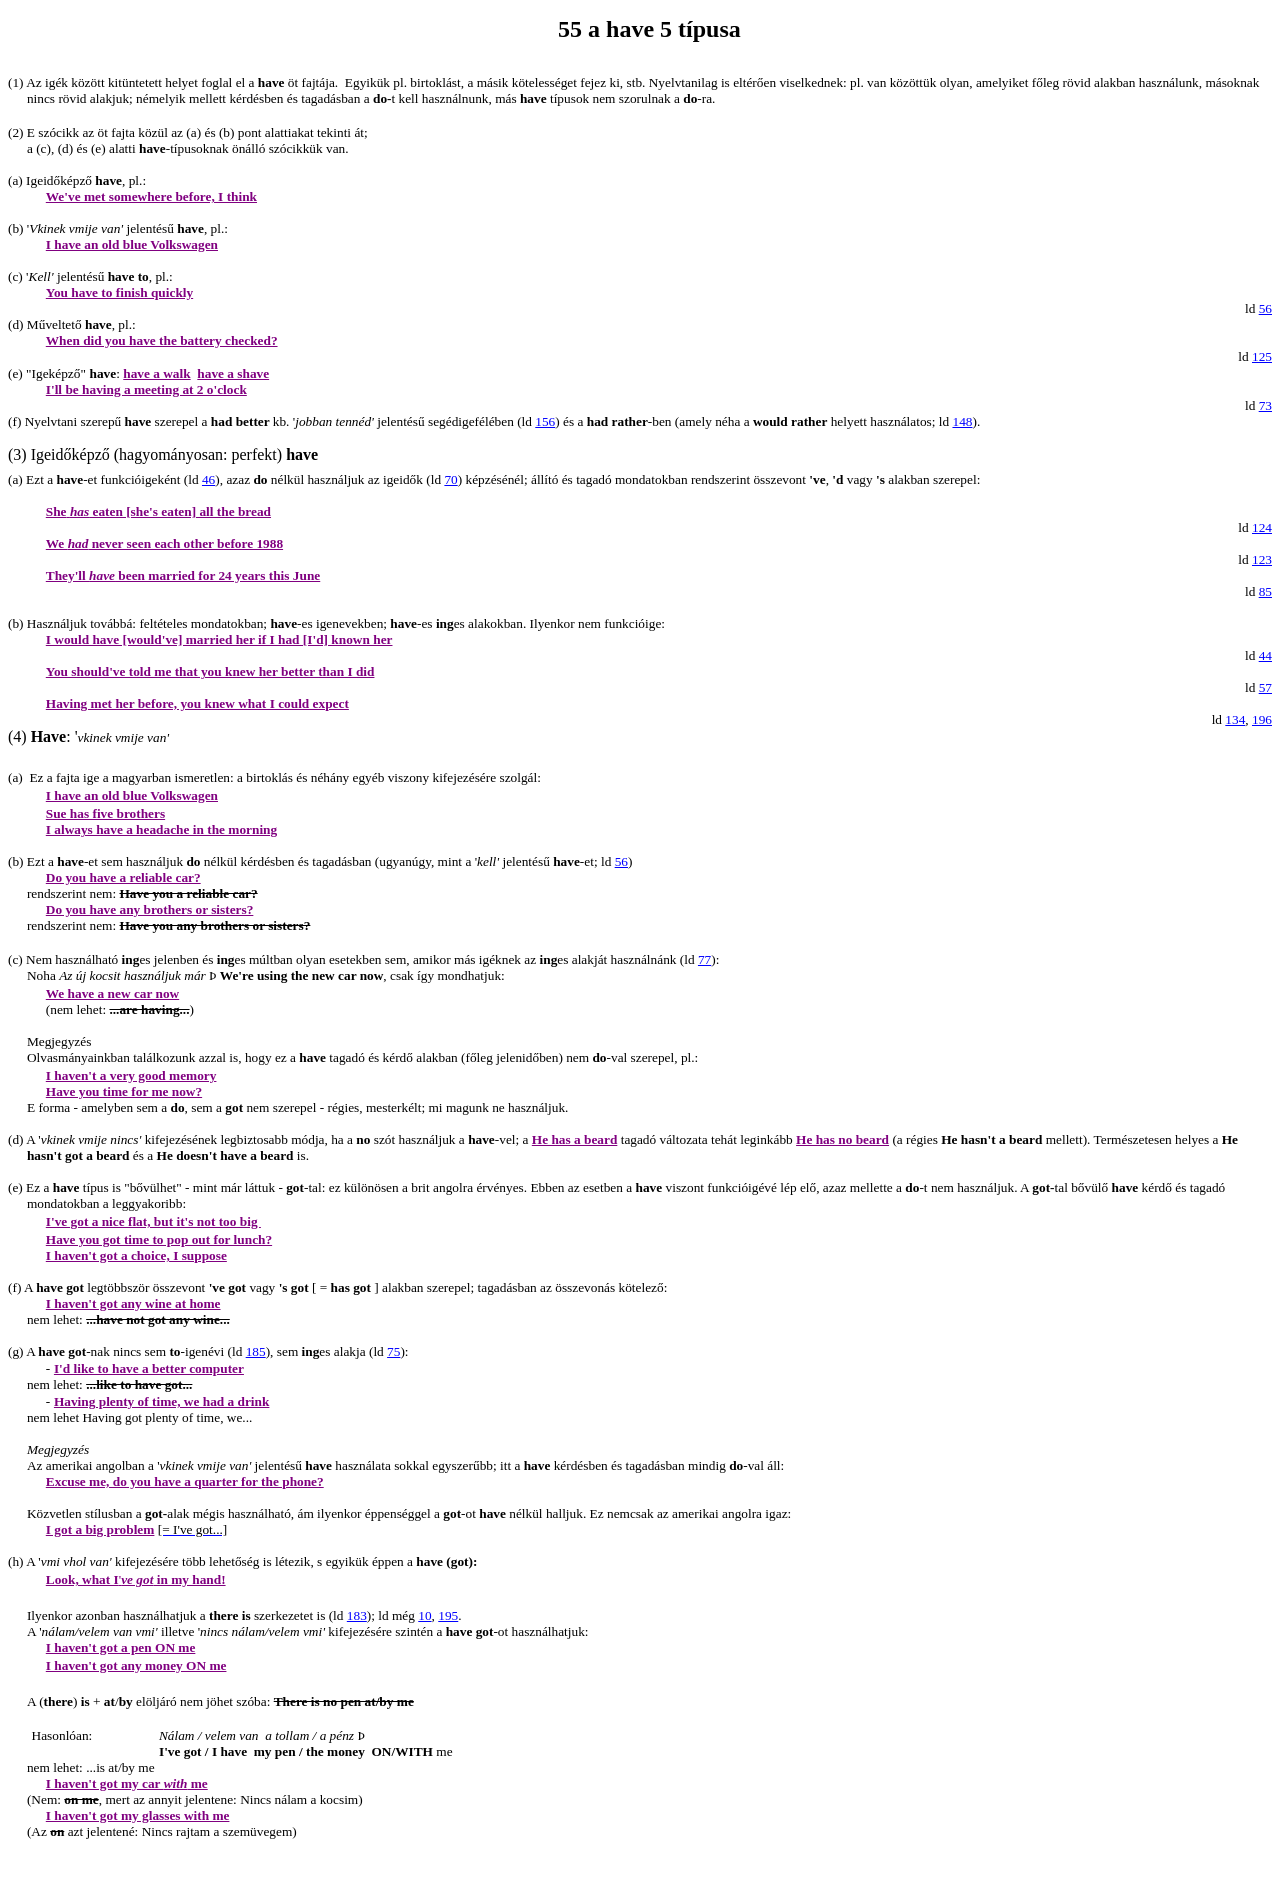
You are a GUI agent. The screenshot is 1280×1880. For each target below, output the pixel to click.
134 (1235, 719)
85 (1265, 591)
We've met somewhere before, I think (151, 196)
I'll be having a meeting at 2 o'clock (146, 389)
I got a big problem (100, 1529)
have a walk (156, 373)
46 (208, 479)
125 (1262, 356)
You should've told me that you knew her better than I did (210, 671)
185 (256, 1351)
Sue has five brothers (105, 813)
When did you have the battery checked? (162, 340)
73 (1265, 405)
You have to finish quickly (119, 292)
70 (450, 479)
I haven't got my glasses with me (138, 1815)
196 (1262, 719)
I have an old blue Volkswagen (132, 244)
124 (1262, 527)
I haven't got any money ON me (136, 1665)
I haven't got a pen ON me (121, 1647)
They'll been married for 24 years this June (183, 575)
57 (1265, 687)
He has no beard (842, 1139)
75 (393, 1351)
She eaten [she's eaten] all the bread (158, 511)
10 (424, 1615)
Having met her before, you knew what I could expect (197, 703)
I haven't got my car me (127, 1783)
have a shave (233, 373)
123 (1262, 559)
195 (448, 1615)
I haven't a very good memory (131, 1075)
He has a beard (575, 1139)
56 (1265, 308)
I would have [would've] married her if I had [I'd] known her (219, 639)
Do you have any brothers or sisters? (150, 909)
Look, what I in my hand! (136, 1579)
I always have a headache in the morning (161, 829)
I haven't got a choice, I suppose (136, 1255)
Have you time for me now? (124, 1091)
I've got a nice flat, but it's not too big (153, 1221)
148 (962, 421)
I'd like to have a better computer (149, 1368)
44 (1265, 655)
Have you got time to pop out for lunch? (159, 1239)
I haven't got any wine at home (133, 1303)
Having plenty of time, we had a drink (162, 1401)
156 (545, 421)
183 (357, 1615)
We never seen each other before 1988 (164, 543)
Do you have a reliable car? (123, 877)
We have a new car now (112, 993)
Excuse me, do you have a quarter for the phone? (185, 1481)
